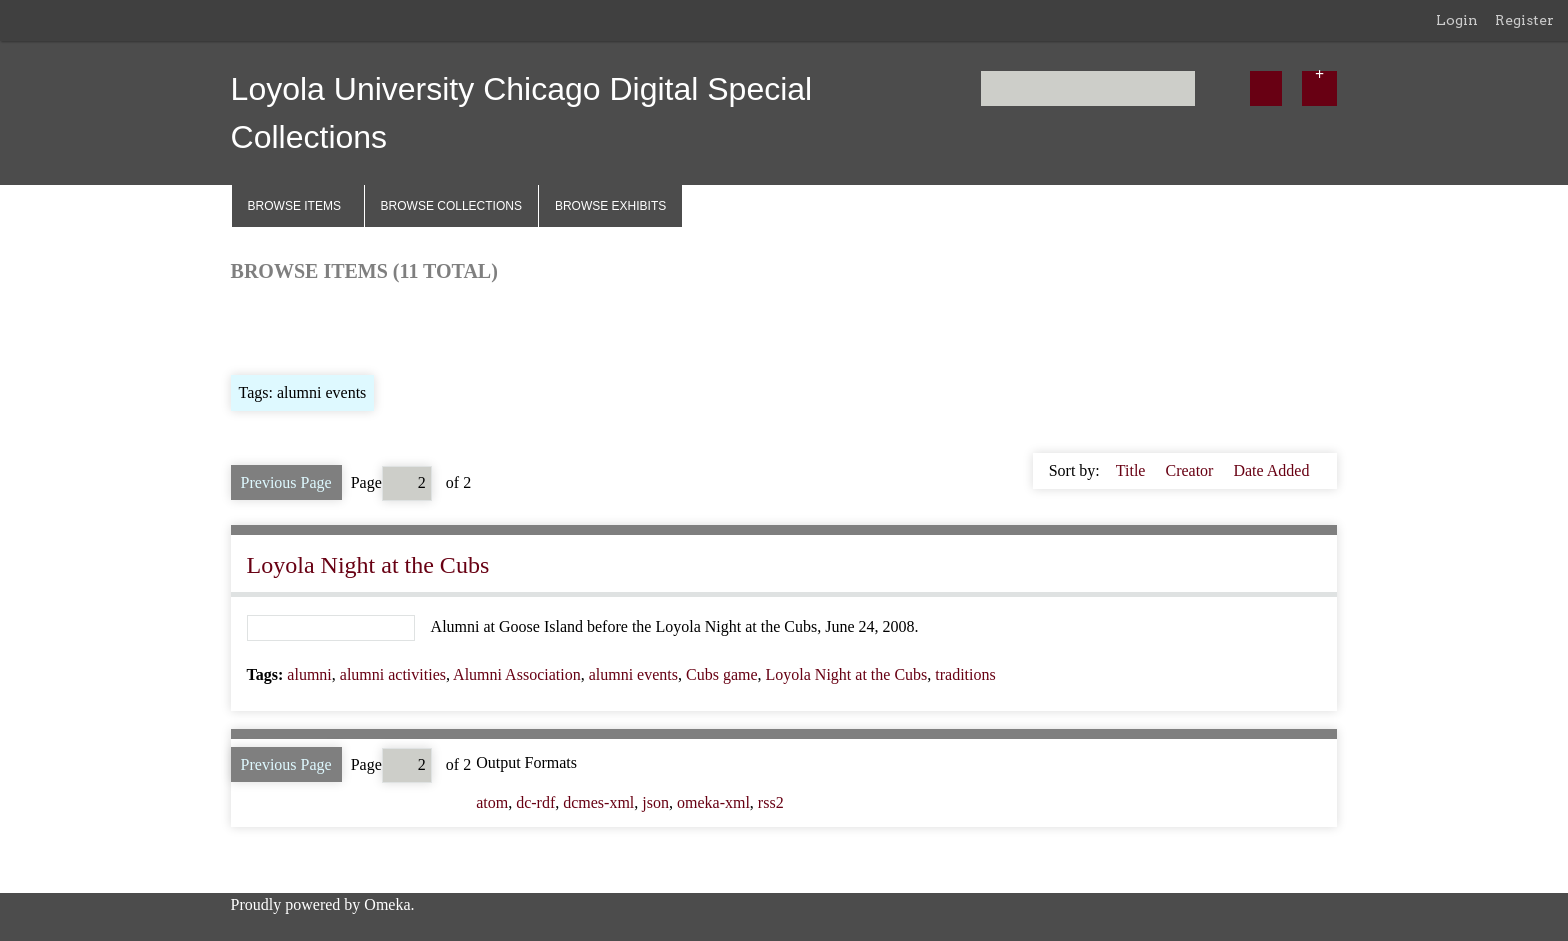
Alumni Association (517, 674)
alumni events (633, 674)
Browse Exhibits (610, 206)
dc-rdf (535, 802)
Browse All (267, 326)
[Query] (1088, 88)
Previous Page (286, 482)
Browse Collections (451, 206)
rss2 (771, 802)
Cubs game (722, 674)
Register (1524, 20)
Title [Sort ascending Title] (1133, 470)
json (655, 802)
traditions (965, 674)
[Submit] (1266, 88)
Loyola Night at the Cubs (368, 565)
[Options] (1320, 88)
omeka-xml (713, 802)
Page (391, 483)
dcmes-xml (598, 802)
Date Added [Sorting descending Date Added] (1271, 470)
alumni (309, 674)
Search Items (472, 326)
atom (492, 802)
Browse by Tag (367, 326)
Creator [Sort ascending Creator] (1191, 470)
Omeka (387, 904)
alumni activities (393, 674)
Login (1457, 20)
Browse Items (294, 206)
